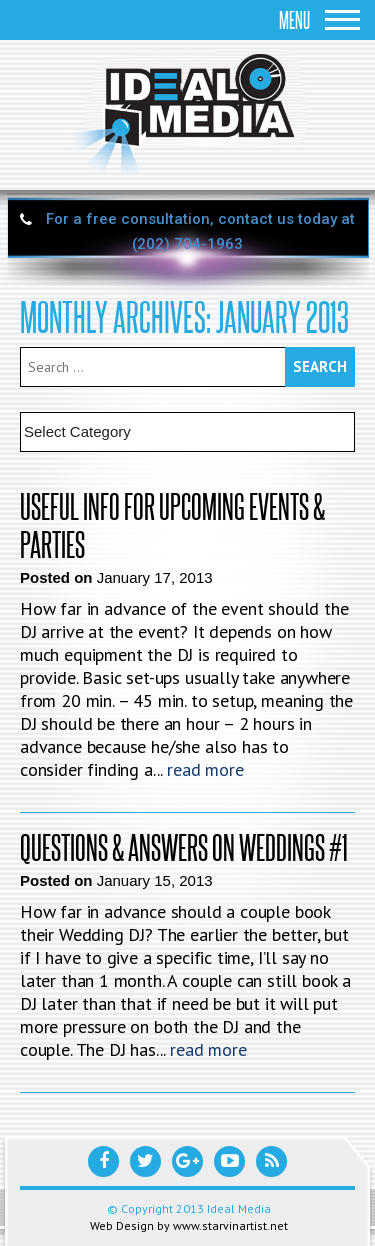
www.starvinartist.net (230, 1225)
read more (205, 769)
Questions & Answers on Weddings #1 (184, 847)
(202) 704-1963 (187, 244)
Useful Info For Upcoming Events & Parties (172, 525)
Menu (319, 20)
